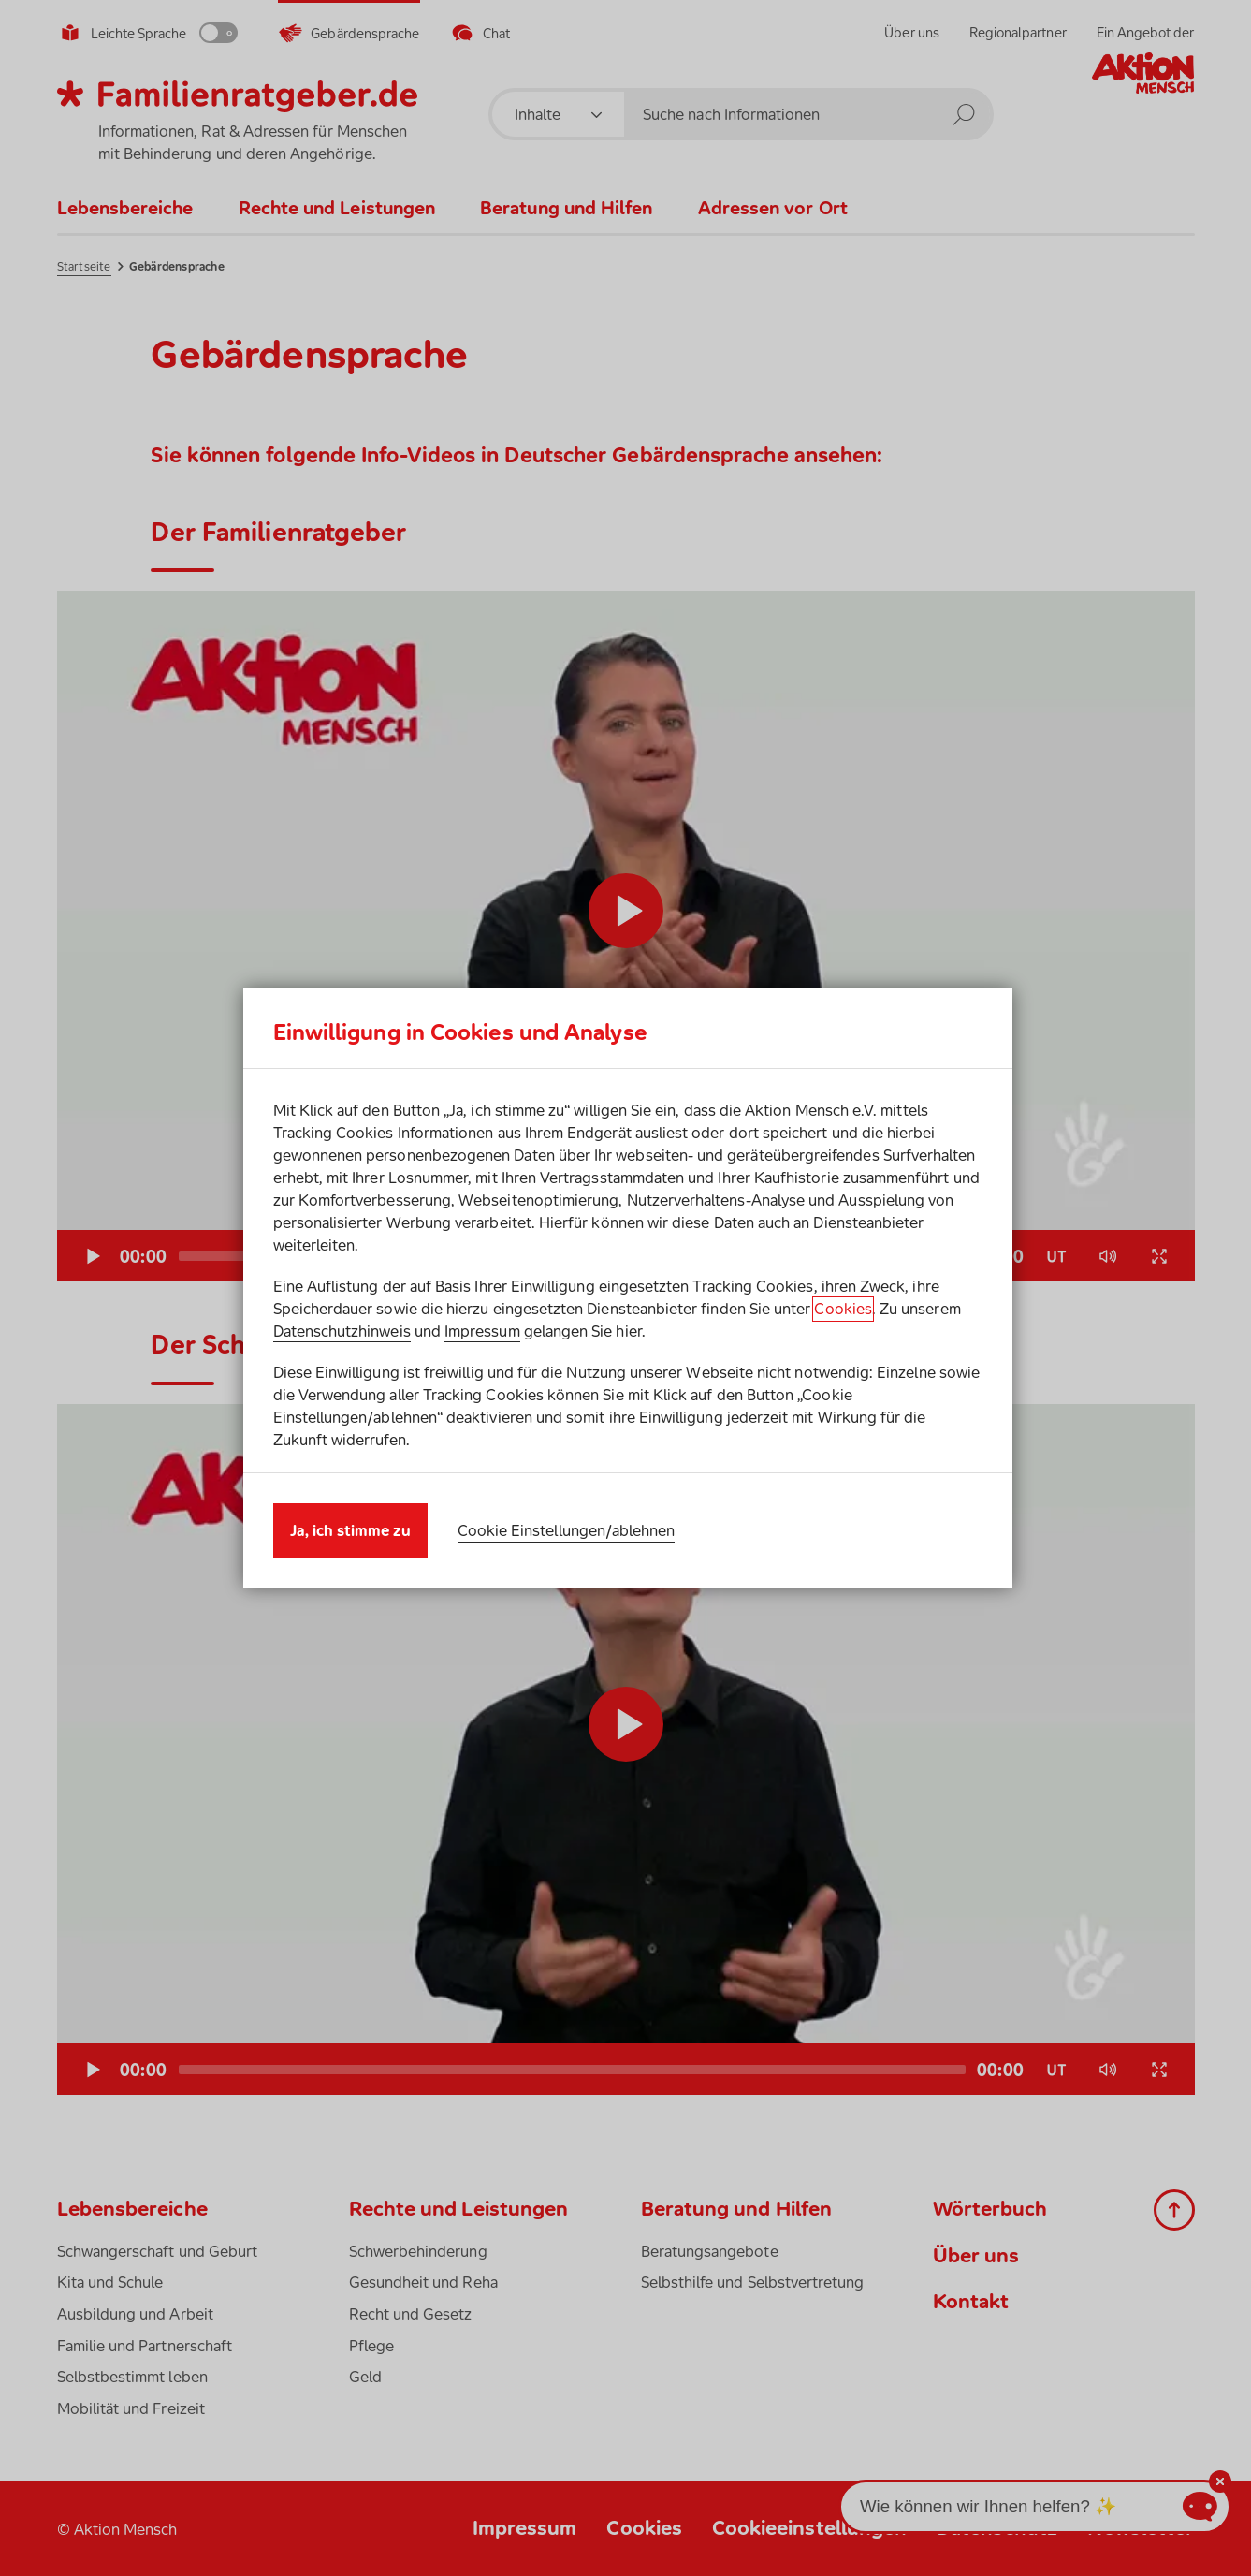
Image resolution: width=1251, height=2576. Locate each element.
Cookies (842, 1308)
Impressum (482, 1331)
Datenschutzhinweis (342, 1331)
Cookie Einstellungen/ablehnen (567, 1530)
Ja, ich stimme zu (350, 1530)
